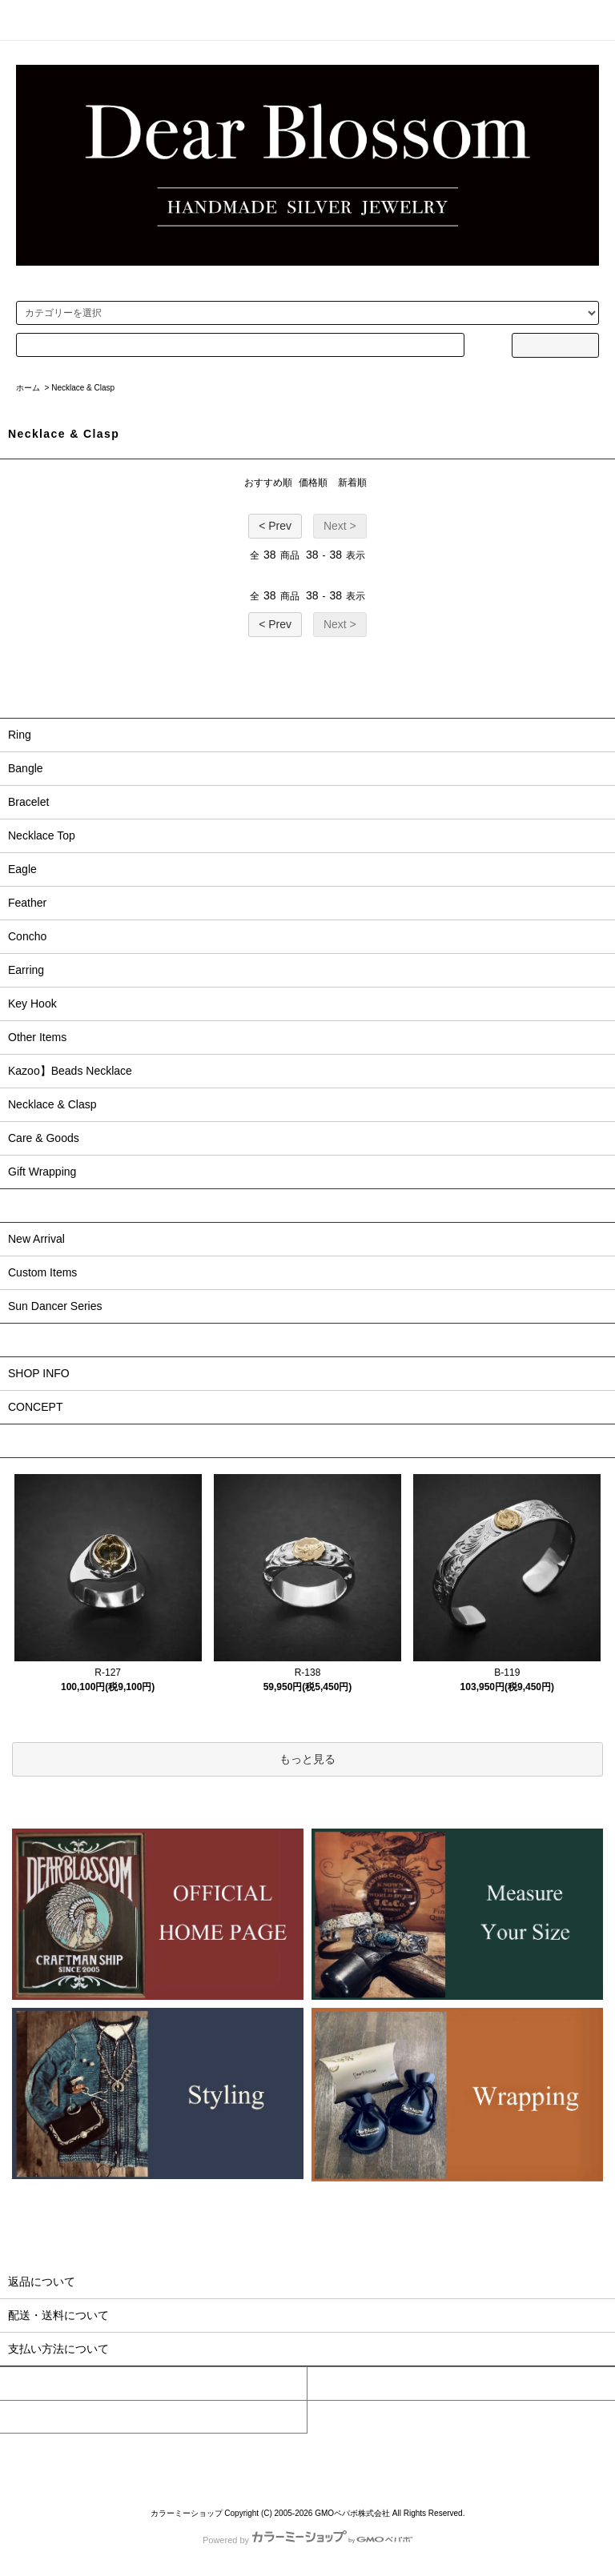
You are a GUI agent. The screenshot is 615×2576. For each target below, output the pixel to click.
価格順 (313, 482)
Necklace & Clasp (83, 387)
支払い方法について (119, 2459)
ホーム (28, 387)
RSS (531, 2459)
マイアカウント (39, 2383)
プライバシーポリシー (461, 2459)
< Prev (275, 525)
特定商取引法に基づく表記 (361, 2459)
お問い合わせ (34, 2417)
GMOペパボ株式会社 (352, 2513)
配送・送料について (204, 2459)
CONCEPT (35, 1406)
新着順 (352, 482)
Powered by (307, 2540)
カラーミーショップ (187, 2513)
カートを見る (342, 2383)
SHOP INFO (39, 1373)
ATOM (556, 2459)
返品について (276, 2459)
